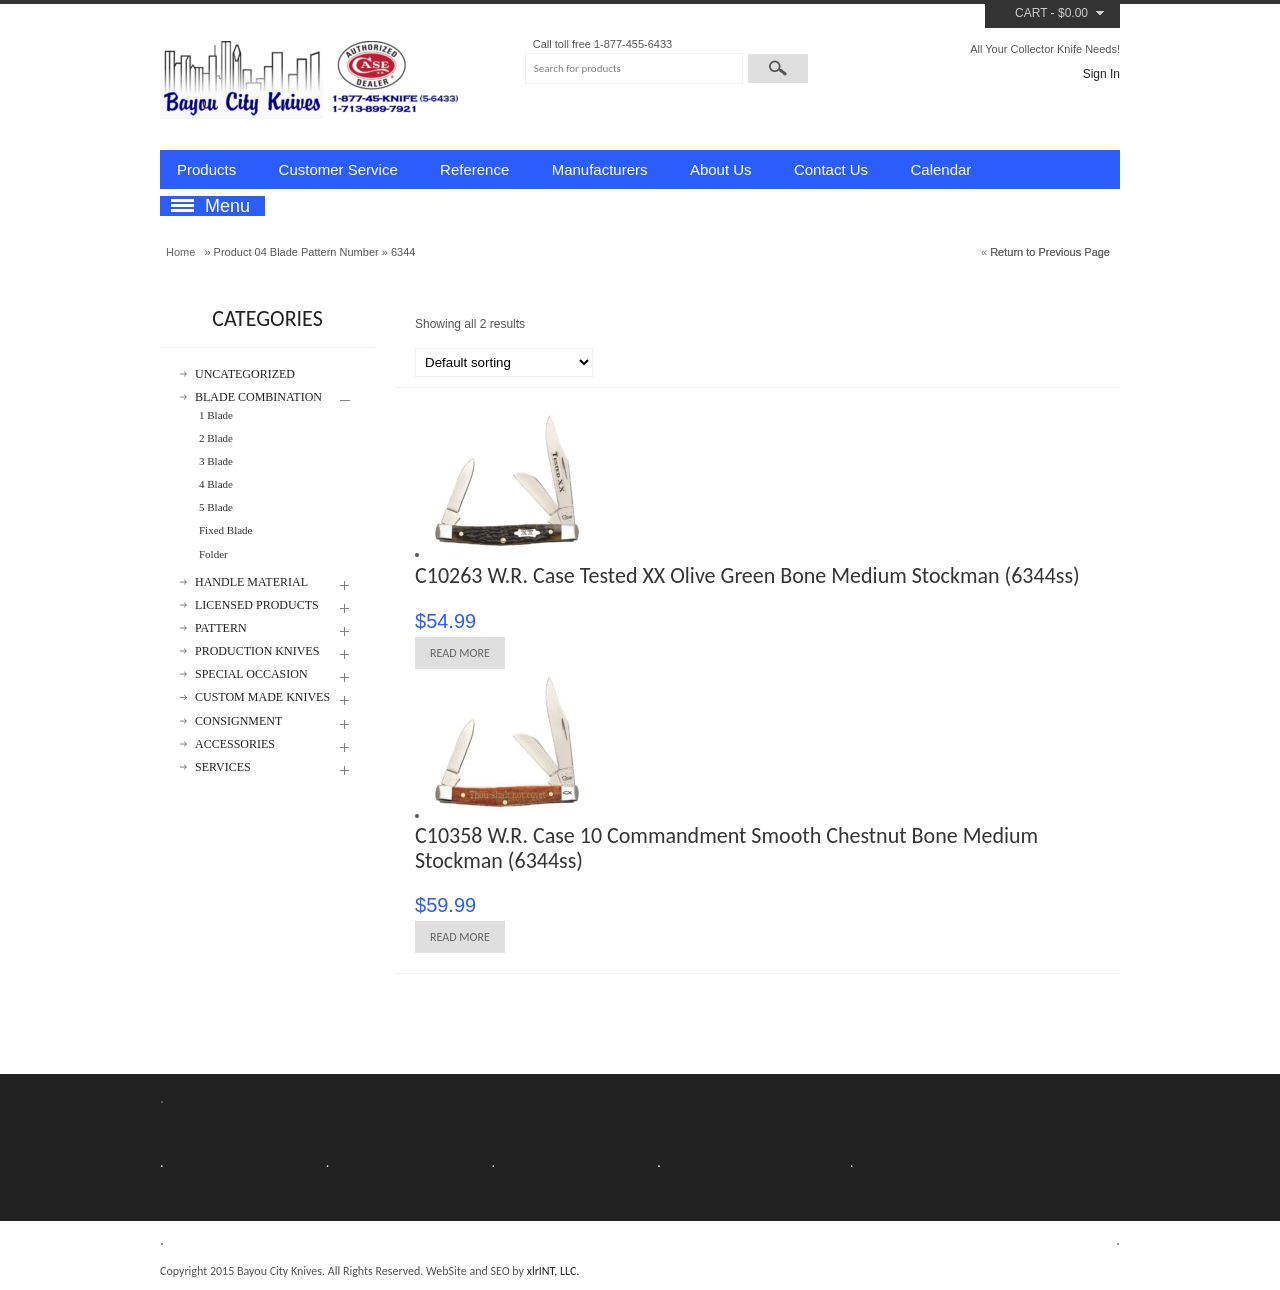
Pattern (221, 628)
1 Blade (216, 415)
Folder (213, 554)
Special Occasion (251, 674)
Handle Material (251, 582)
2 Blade (216, 438)
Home (180, 252)
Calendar (940, 169)
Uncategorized (245, 374)
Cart (1031, 13)
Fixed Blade (225, 530)
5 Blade (216, 507)
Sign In (1101, 74)
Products (206, 169)
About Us (721, 169)
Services (223, 767)
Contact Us (831, 169)
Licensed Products (257, 605)
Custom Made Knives (262, 697)
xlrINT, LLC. (553, 1271)
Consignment (238, 721)
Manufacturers (600, 169)
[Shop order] (504, 362)
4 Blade (216, 484)
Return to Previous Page (1050, 252)
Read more (460, 653)
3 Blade (216, 461)
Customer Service (338, 169)
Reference (474, 169)
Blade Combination (258, 397)
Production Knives (257, 651)
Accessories (235, 744)
